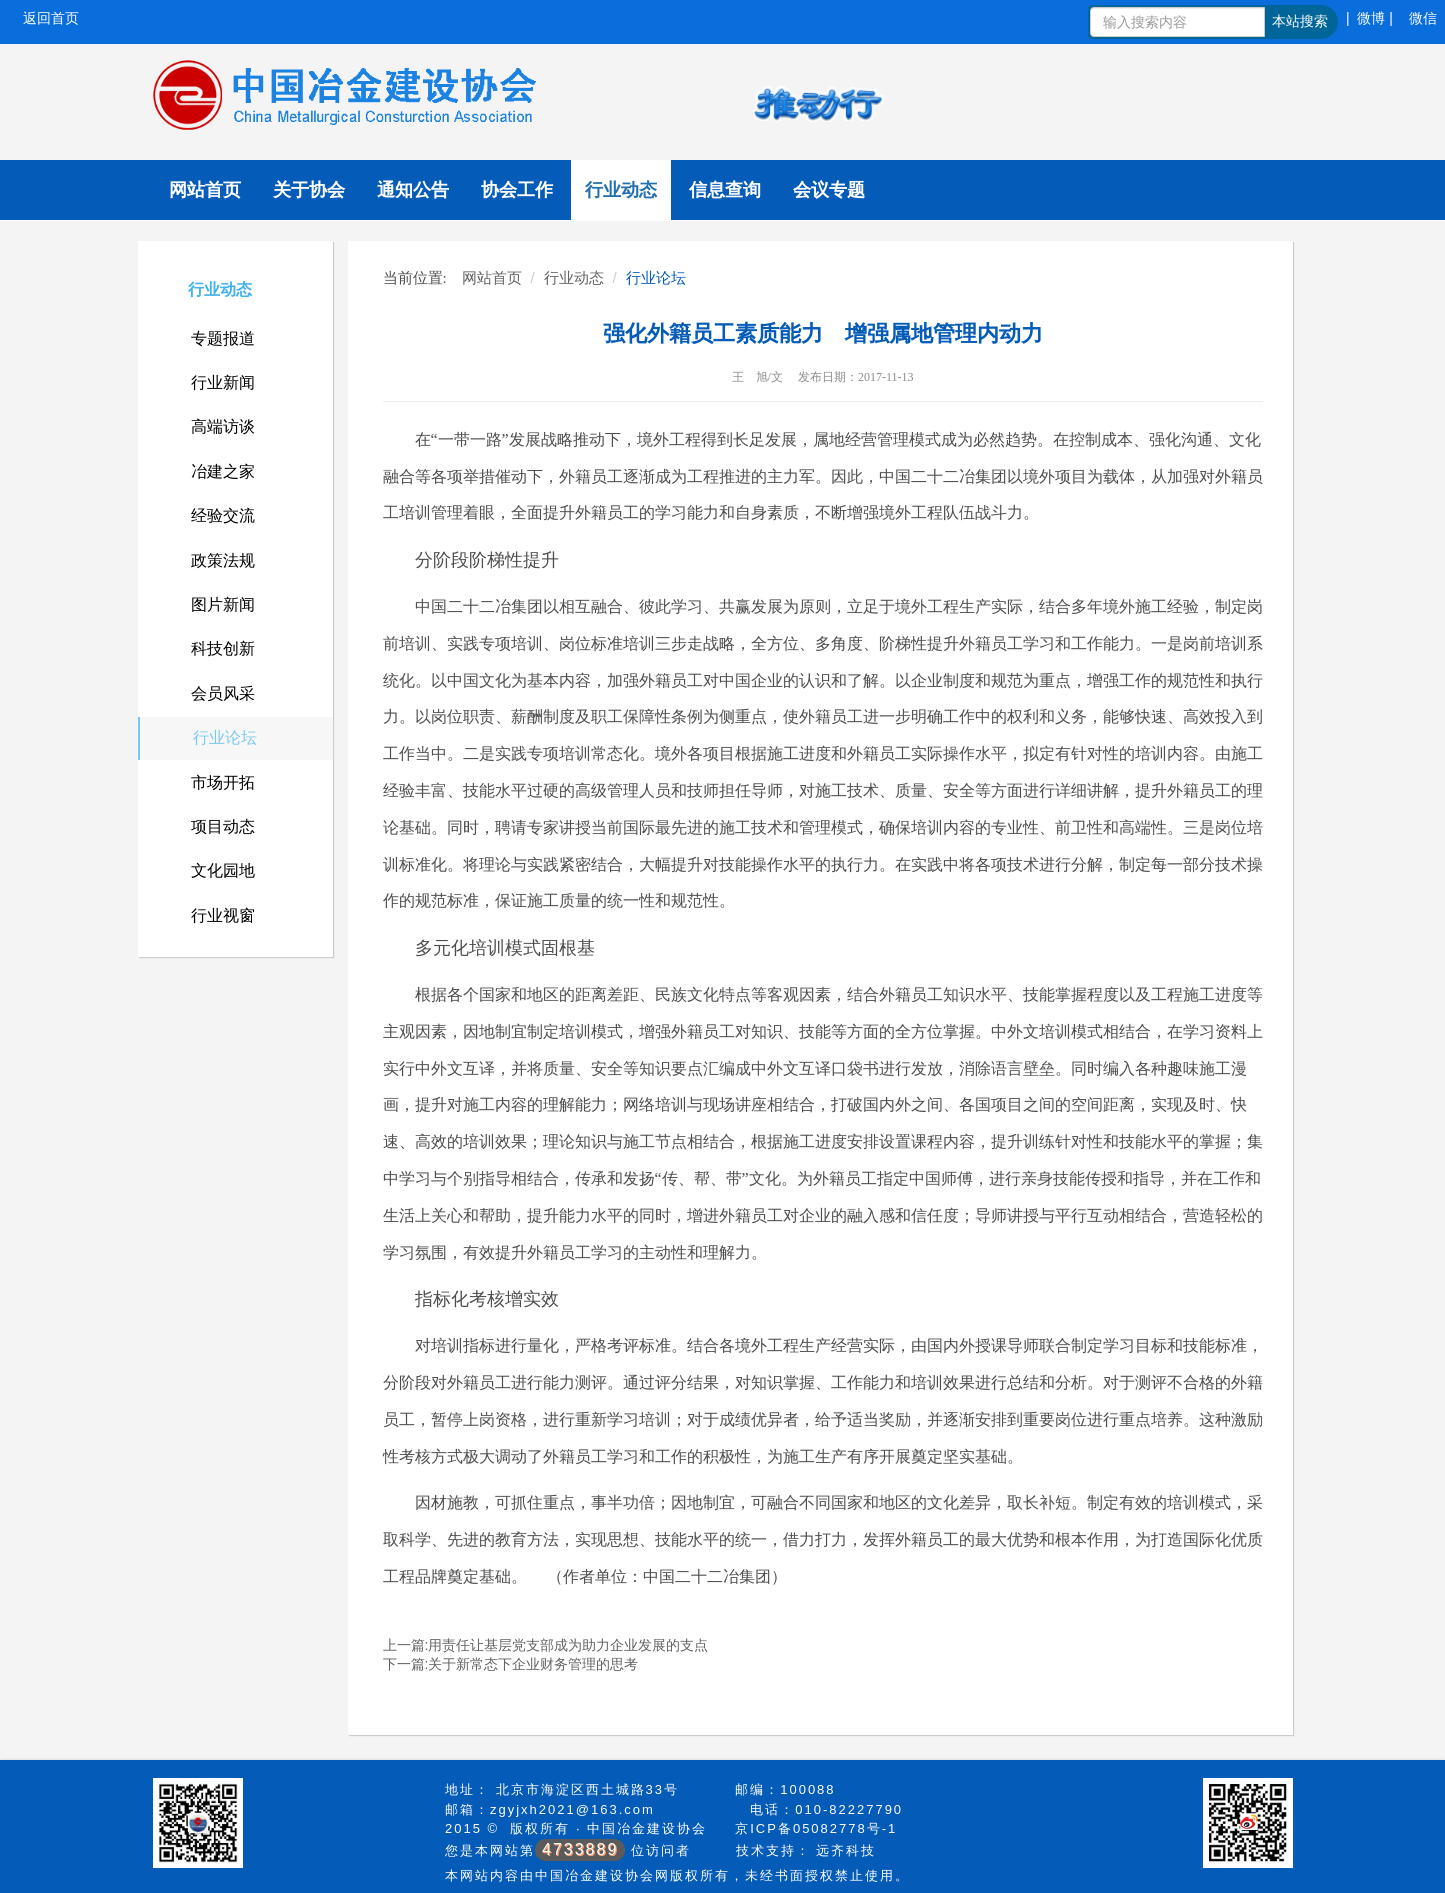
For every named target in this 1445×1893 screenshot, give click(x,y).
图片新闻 (223, 604)
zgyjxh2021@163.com (572, 1809)
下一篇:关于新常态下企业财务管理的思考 (511, 1664)
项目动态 (223, 826)
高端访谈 (223, 426)
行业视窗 (223, 915)
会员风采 (223, 693)
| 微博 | (1369, 18)
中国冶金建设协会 (647, 1828)
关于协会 (309, 190)
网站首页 (205, 190)
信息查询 (725, 190)
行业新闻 (223, 382)
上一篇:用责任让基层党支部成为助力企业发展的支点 (546, 1645)
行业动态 (621, 190)
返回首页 (51, 18)
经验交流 (223, 515)
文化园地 (223, 870)
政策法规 (223, 560)
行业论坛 (225, 737)
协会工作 (517, 190)
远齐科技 (846, 1850)
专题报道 (223, 338)
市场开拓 (223, 782)
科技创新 (223, 648)
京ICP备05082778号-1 (816, 1828)
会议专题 (829, 190)
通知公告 (413, 190)
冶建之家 (223, 471)
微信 (1423, 18)
